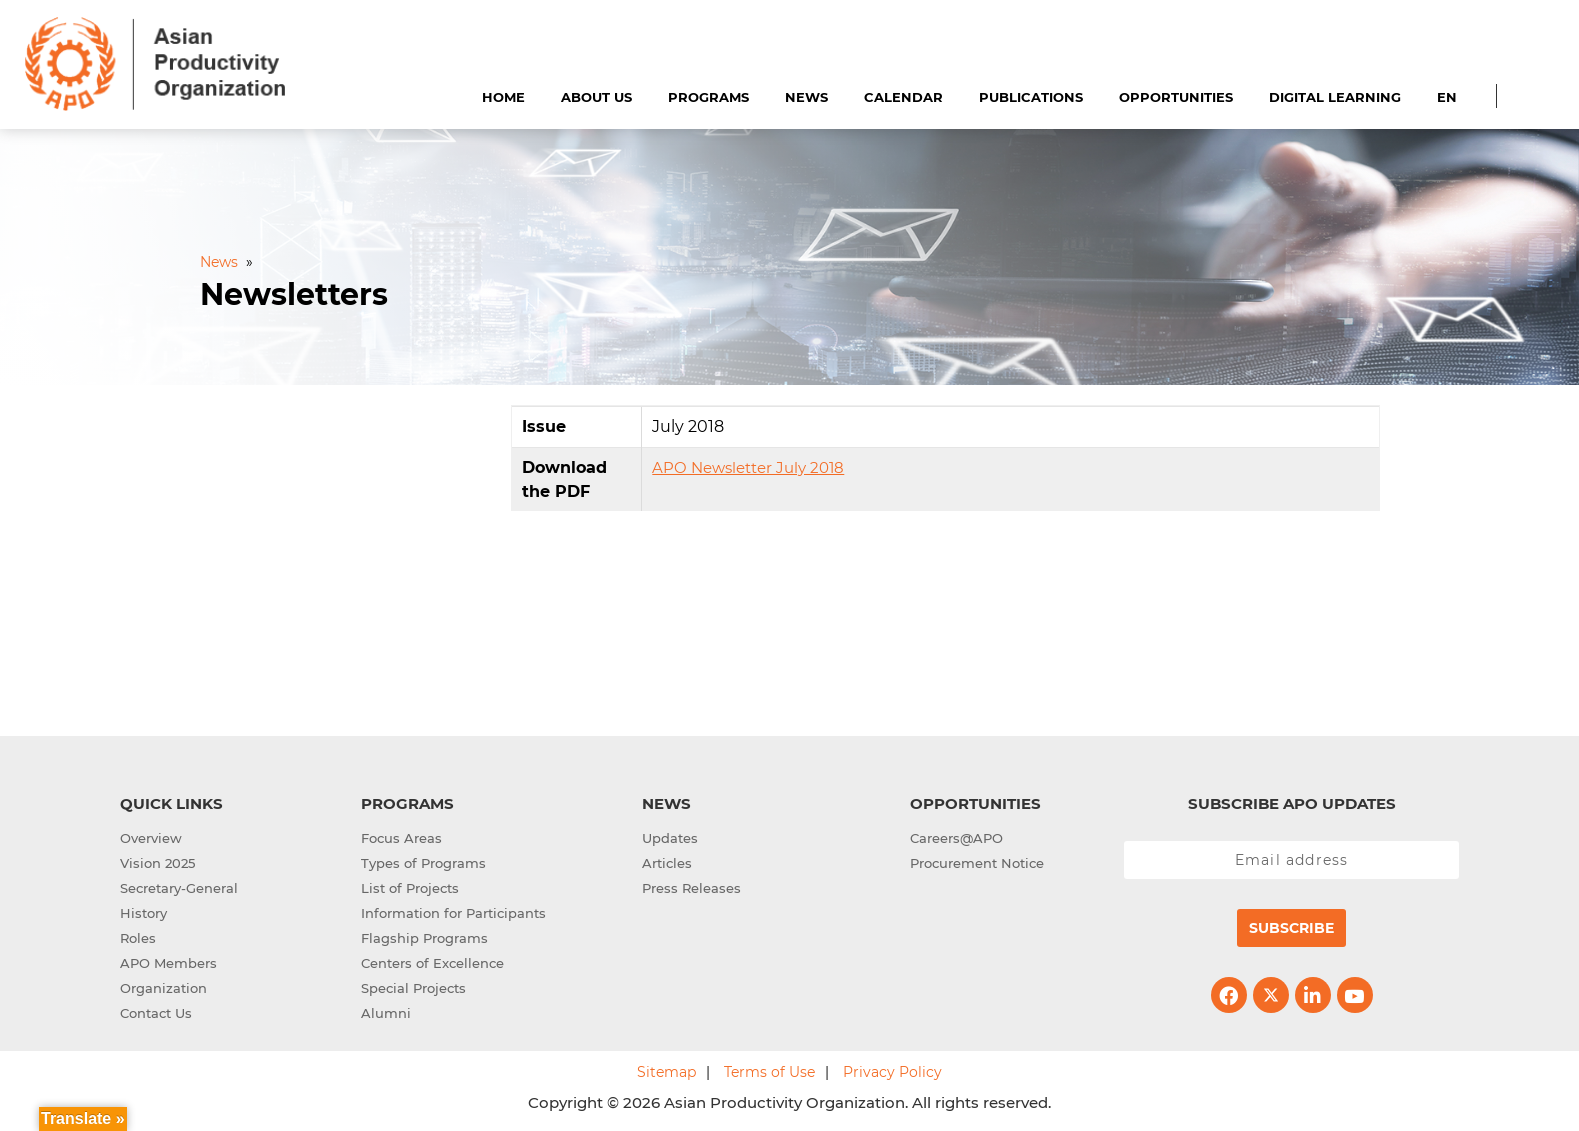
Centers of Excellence (432, 963)
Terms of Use (769, 1072)
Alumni (386, 1013)
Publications (1031, 97)
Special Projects (413, 988)
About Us (596, 97)
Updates (670, 838)
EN (1447, 97)
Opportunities (1176, 97)
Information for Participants (453, 913)
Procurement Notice (977, 863)
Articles (667, 863)
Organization (163, 988)
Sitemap (666, 1072)
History (143, 913)
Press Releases (691, 888)
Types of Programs (423, 863)
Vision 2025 (157, 863)
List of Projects (410, 888)
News (806, 97)
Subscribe (1291, 928)
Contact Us (156, 1013)
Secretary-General (179, 888)
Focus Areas (401, 838)
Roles (138, 938)
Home (503, 97)
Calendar (903, 97)
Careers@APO (956, 838)
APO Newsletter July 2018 (748, 467)
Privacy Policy (892, 1072)
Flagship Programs (424, 938)
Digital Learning (1335, 97)
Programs (708, 97)
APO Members (168, 963)
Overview (151, 838)
